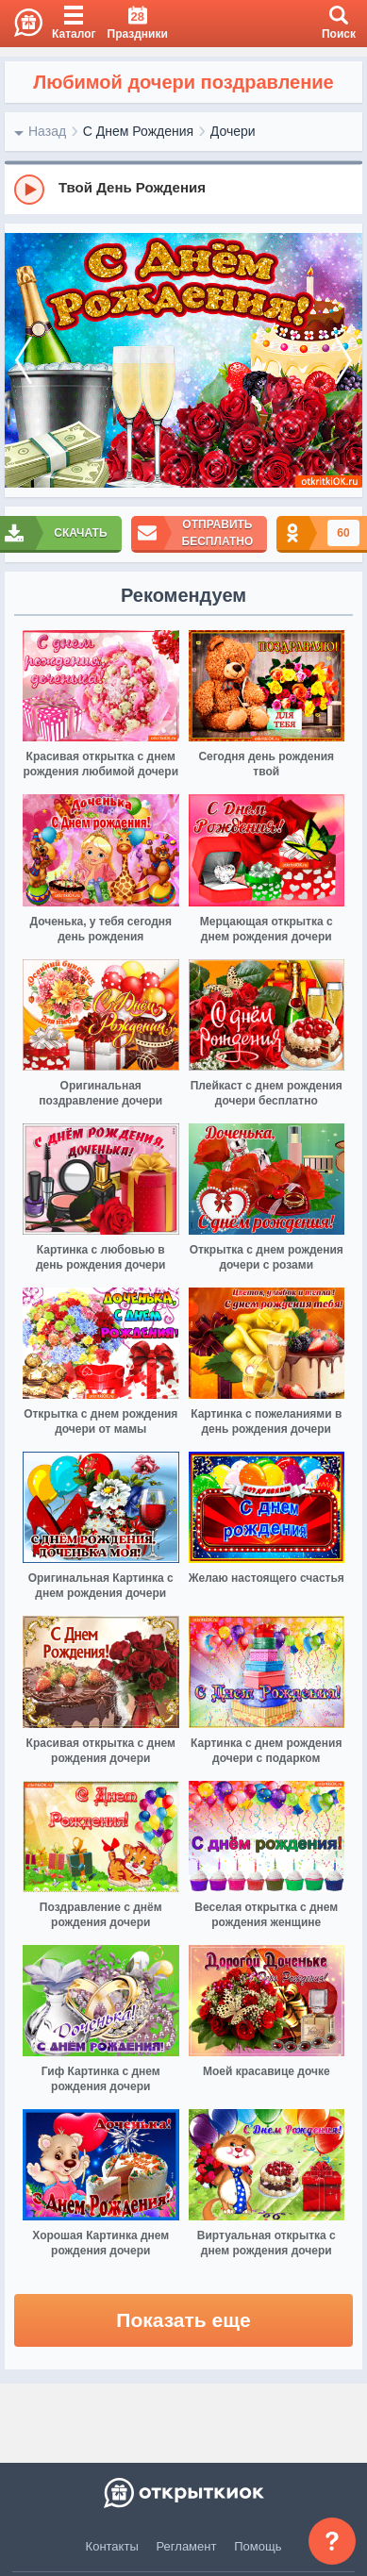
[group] (183, 188)
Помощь (257, 2546)
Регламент (187, 2546)
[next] (343, 361)
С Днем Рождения (138, 131)
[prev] (23, 361)
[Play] (29, 190)
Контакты (112, 2546)
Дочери (233, 131)
